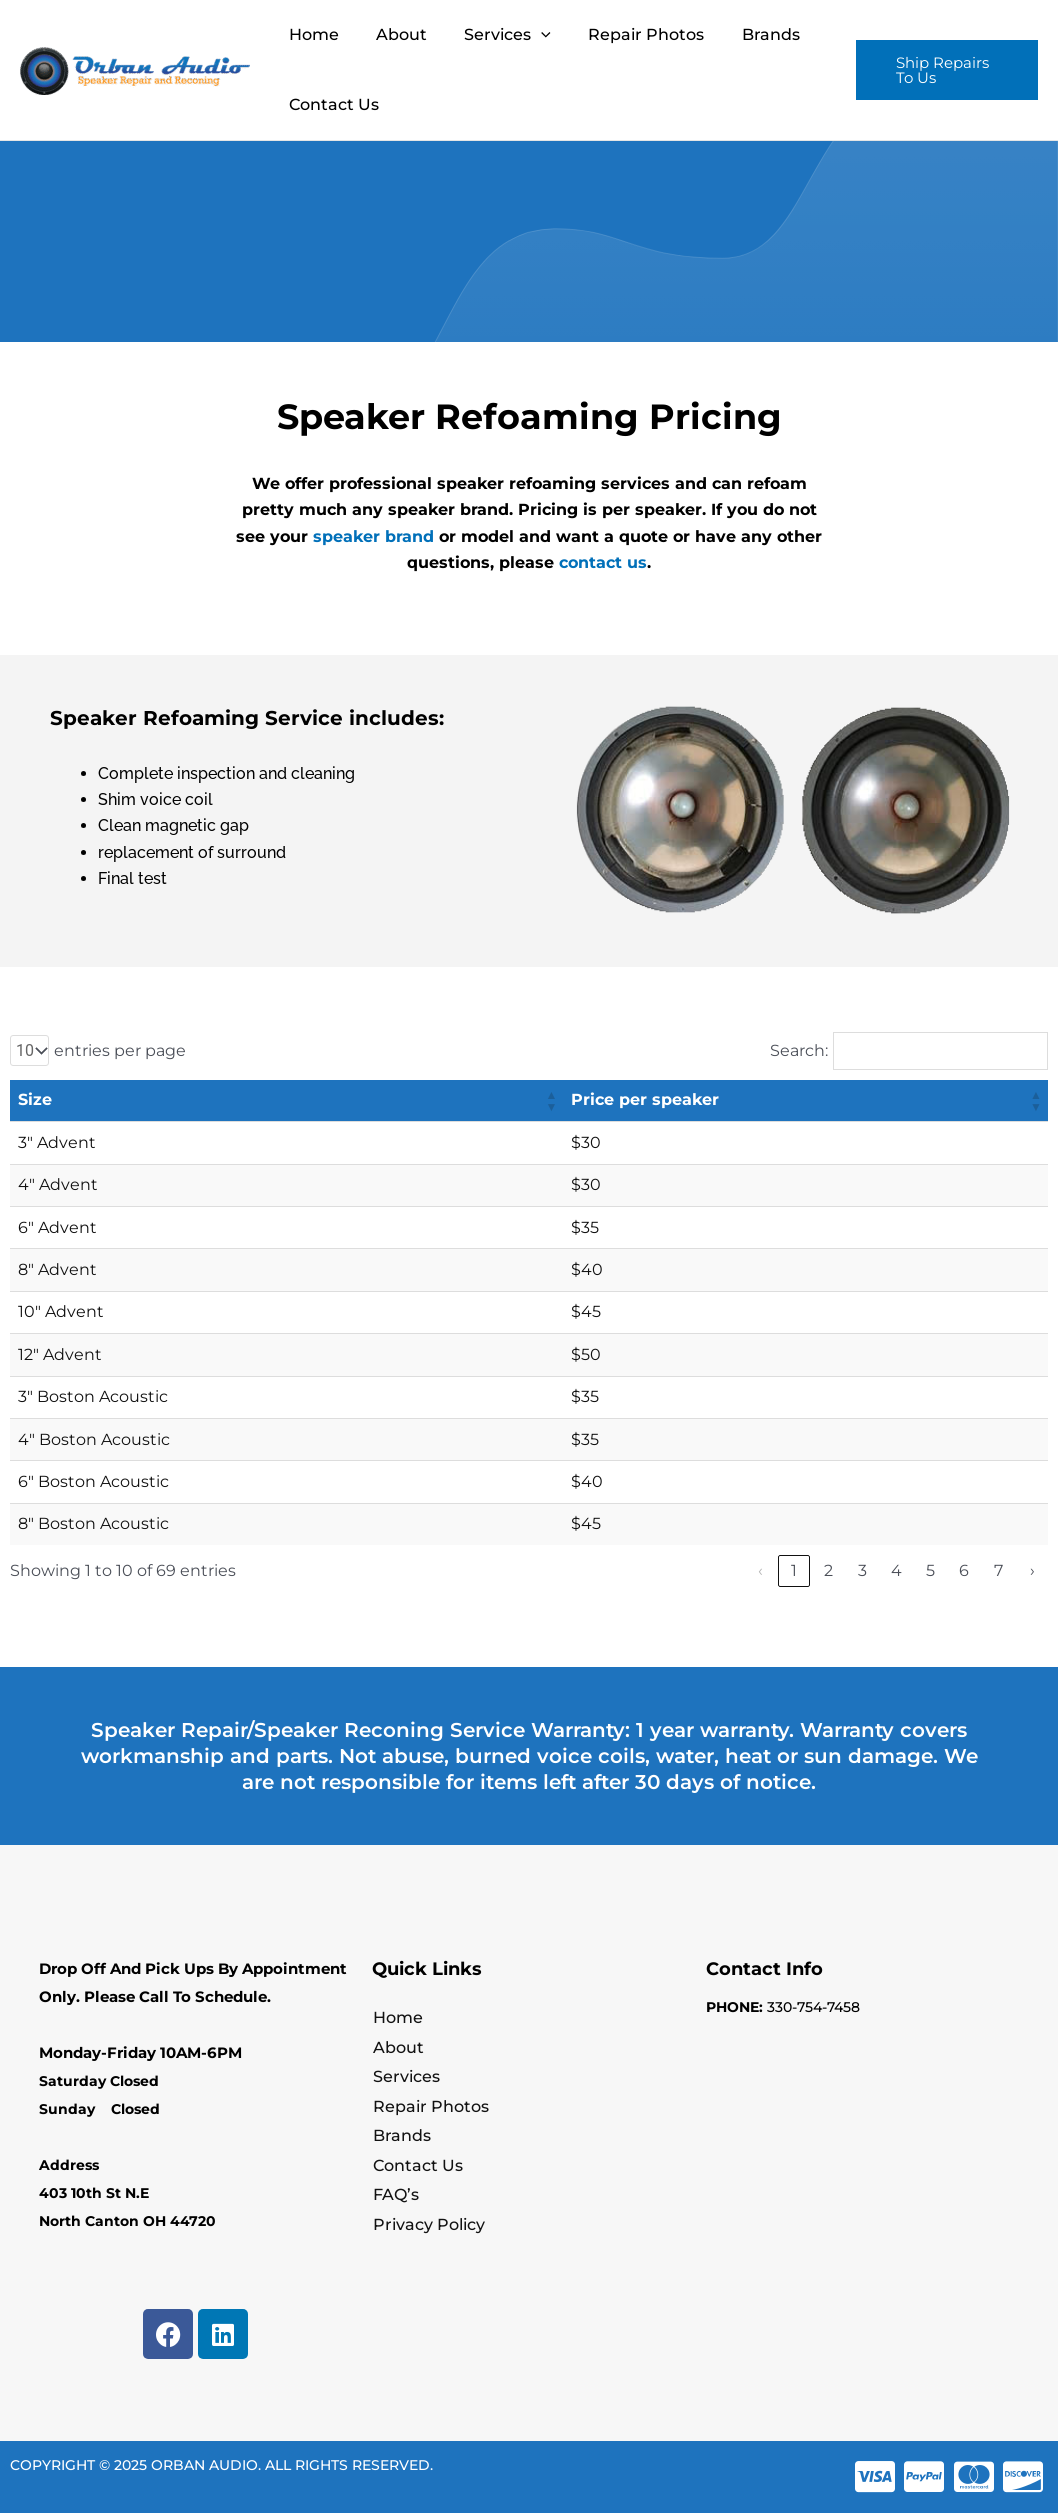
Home (311, 34)
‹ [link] (760, 1570)
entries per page (120, 1050)
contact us (603, 562)
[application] (528, 35)
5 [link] (930, 1570)
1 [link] (794, 1570)
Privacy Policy (428, 2227)
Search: (799, 1050)
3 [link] (862, 1570)
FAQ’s (395, 2197)
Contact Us (331, 104)
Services (494, 35)
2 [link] (828, 1570)
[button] (943, 70)
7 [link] (998, 1570)
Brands (747, 34)
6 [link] (964, 1570)
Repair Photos (628, 34)
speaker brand (373, 536)
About (393, 34)
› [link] (1032, 1570)
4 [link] (896, 1570)
